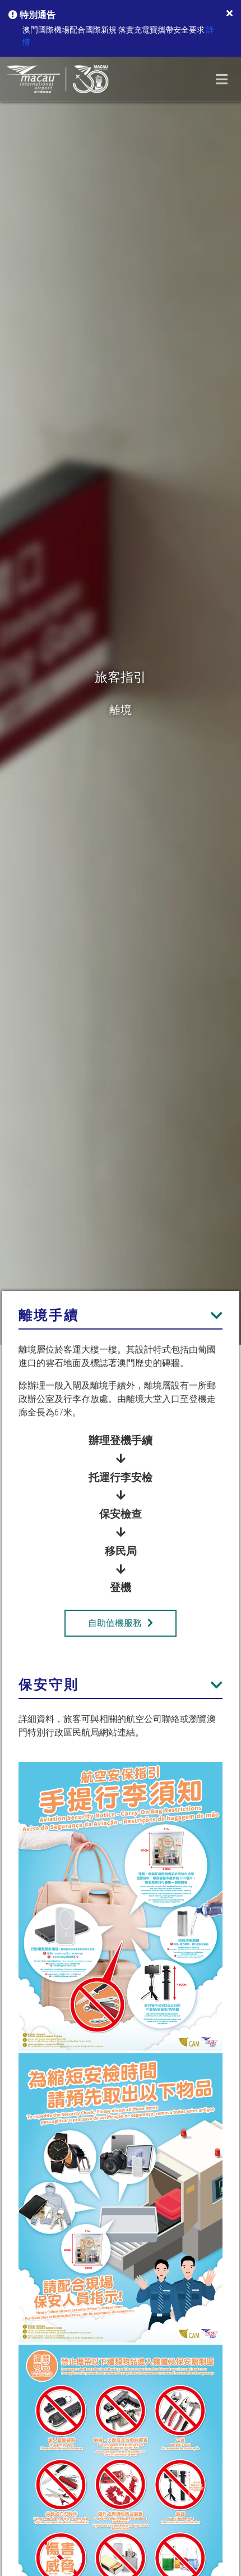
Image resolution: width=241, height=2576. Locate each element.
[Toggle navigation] (221, 79)
